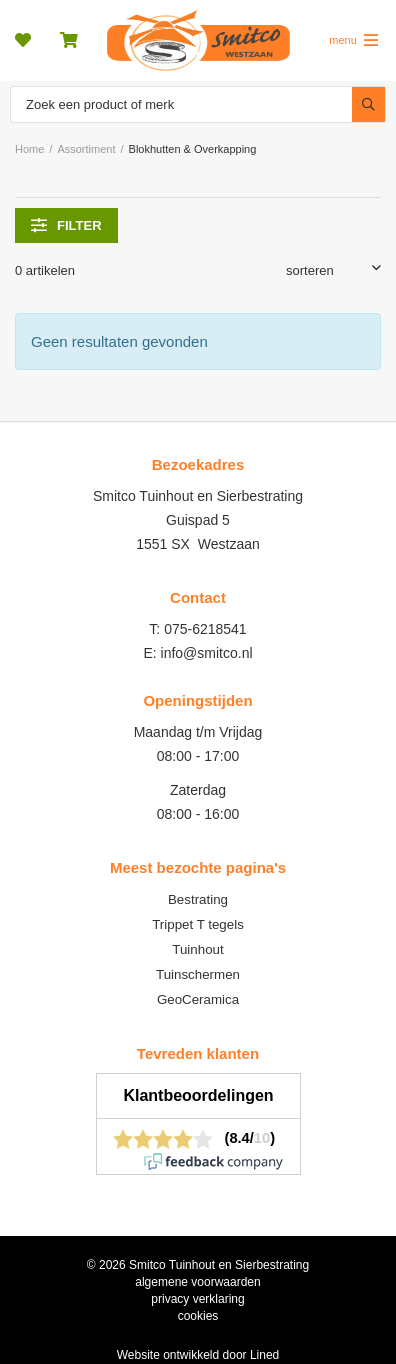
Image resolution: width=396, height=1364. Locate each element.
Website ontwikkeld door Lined (198, 1355)
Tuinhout (197, 949)
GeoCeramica (198, 999)
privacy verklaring (197, 1299)
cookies (198, 1316)
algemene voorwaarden (197, 1282)
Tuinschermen (198, 974)
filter (66, 225)
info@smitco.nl (207, 653)
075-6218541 (205, 629)
